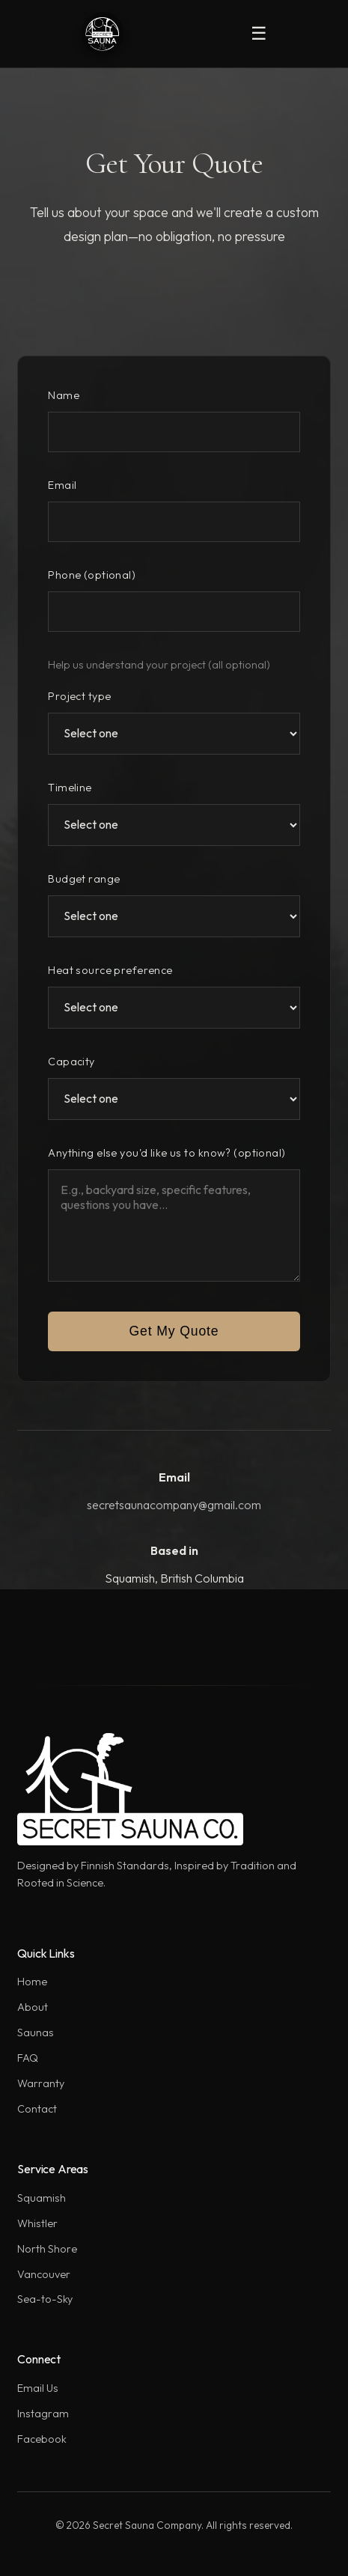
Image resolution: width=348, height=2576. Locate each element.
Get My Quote (174, 1331)
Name (63, 395)
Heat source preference (110, 970)
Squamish (41, 2198)
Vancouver (43, 2274)
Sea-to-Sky (45, 2299)
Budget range (84, 879)
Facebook (42, 2439)
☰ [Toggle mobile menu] (259, 33)
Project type (79, 696)
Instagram (43, 2413)
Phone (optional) (91, 575)
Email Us (37, 2388)
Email (62, 485)
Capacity (71, 1061)
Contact (37, 2109)
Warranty (40, 2083)
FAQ (27, 2058)
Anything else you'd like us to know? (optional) (166, 1153)
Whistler (37, 2223)
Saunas (35, 2032)
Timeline (69, 787)
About (32, 2007)
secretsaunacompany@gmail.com (174, 1504)
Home (32, 1981)
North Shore (47, 2249)
